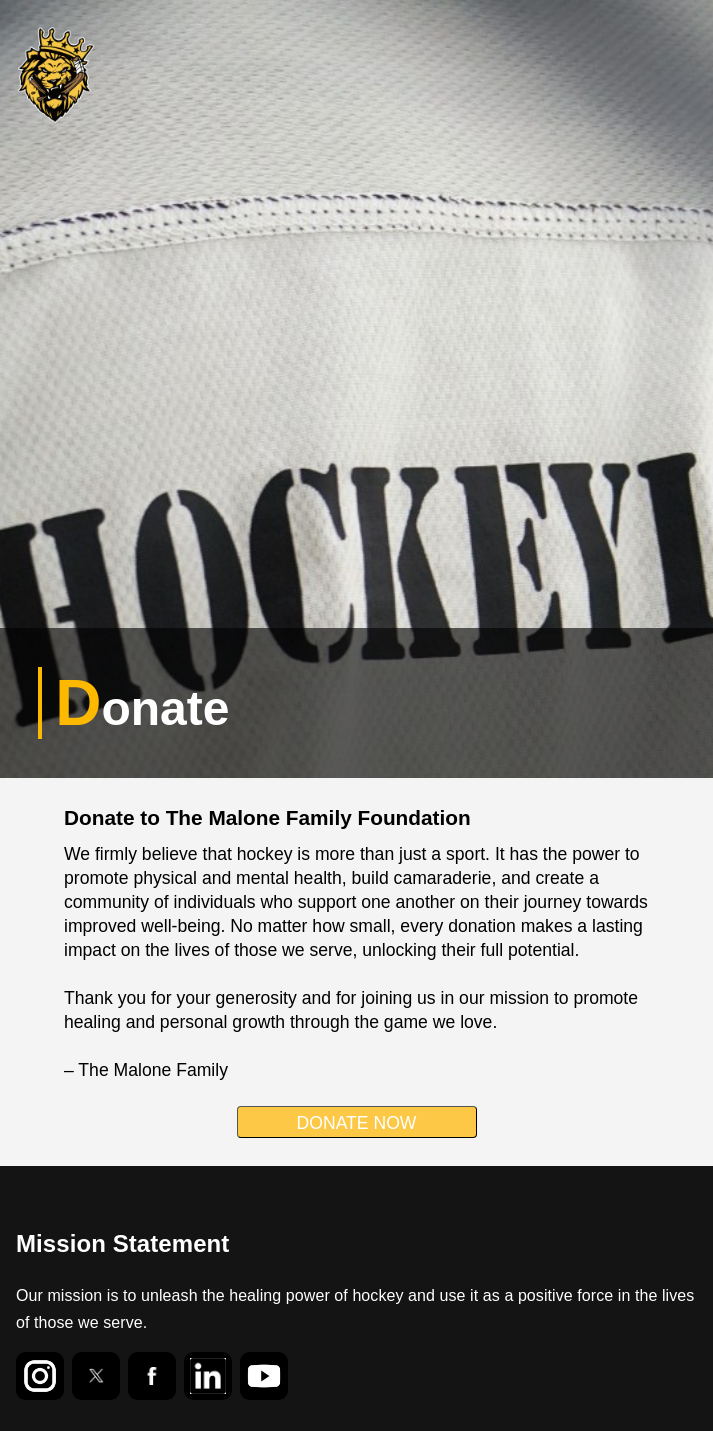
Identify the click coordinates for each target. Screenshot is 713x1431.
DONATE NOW (357, 1123)
